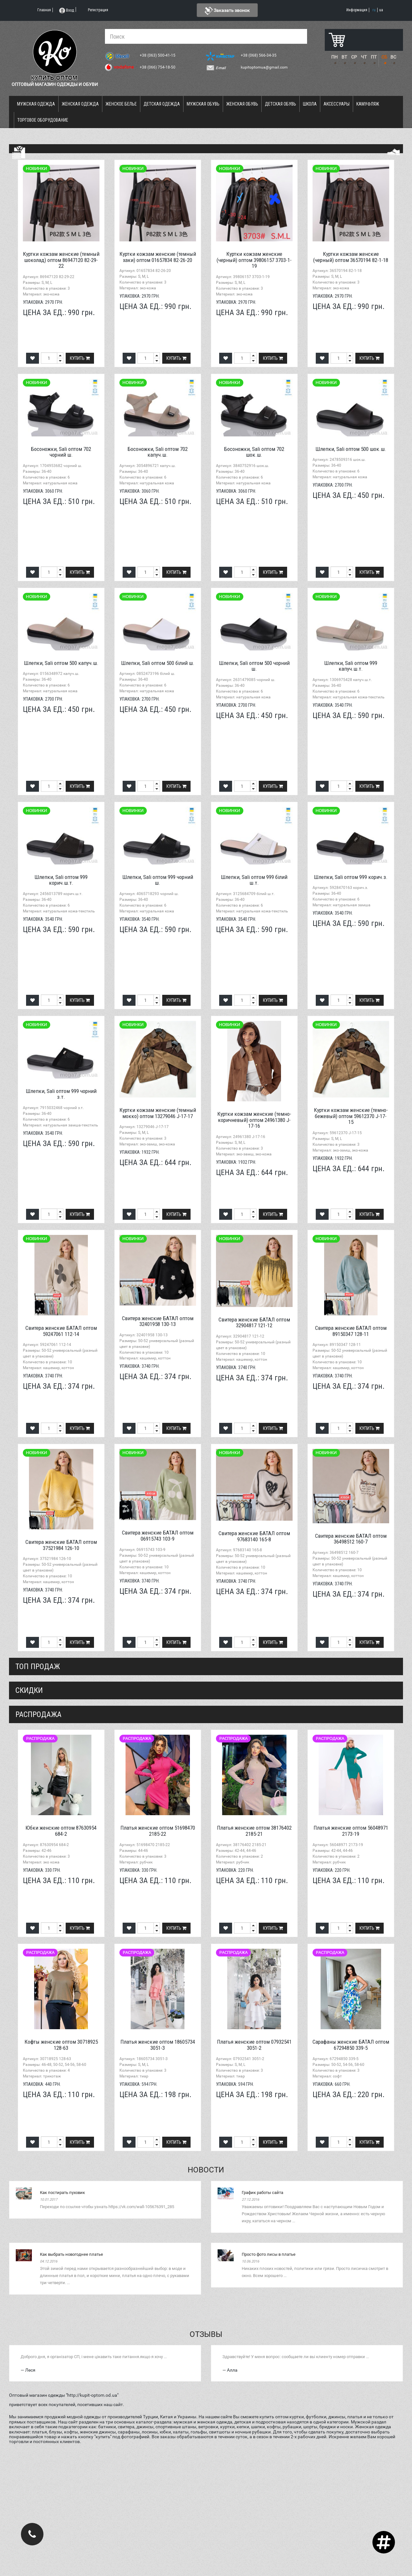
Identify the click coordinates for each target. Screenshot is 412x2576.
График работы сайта (262, 2192)
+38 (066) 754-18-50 (158, 67)
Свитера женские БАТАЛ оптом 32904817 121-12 (254, 1322)
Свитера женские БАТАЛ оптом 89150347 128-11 (351, 1331)
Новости (206, 2169)
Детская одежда (162, 104)
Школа (310, 104)
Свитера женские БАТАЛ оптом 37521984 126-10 (61, 1545)
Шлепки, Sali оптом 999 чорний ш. (157, 880)
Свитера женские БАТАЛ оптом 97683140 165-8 (254, 1536)
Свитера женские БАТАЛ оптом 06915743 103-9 (157, 1535)
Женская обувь (242, 104)
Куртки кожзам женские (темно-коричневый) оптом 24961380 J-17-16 (254, 1120)
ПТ (374, 57)
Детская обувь (280, 104)
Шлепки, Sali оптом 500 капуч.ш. (61, 663)
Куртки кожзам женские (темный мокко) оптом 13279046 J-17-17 (157, 1113)
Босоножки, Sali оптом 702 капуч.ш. (157, 452)
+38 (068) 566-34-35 (259, 55)
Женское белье (121, 104)
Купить (80, 358)
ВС (393, 57)
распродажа (38, 1714)
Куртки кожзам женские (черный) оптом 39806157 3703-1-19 (254, 260)
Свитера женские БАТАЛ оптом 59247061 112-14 (61, 1331)
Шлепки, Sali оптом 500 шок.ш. (350, 449)
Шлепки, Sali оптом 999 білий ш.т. (254, 880)
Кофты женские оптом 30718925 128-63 (61, 2045)
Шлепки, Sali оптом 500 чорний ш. (254, 666)
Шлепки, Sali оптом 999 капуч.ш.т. (350, 666)
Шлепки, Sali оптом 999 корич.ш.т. (61, 880)
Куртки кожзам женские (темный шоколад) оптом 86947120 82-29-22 (61, 260)
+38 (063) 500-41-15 (158, 55)
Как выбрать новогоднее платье (71, 2254)
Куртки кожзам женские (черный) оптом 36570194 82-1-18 (350, 257)
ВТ (344, 57)
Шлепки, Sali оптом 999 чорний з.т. (61, 1094)
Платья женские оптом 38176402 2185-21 (254, 1831)
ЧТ (364, 57)
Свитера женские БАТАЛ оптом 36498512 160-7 (351, 1539)
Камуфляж (367, 104)
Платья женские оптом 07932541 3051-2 (254, 2045)
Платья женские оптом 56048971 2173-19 (351, 1831)
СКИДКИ (29, 1690)
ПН (334, 57)
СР (354, 57)
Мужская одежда (36, 104)
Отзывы (206, 2334)
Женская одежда (80, 104)
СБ (384, 57)
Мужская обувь (203, 104)
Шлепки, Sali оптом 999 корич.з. (351, 877)
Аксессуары (336, 104)
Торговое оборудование (42, 120)
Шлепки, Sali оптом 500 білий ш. (157, 663)
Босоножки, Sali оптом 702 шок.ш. (254, 452)
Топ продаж (37, 1666)
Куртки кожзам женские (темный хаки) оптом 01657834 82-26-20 (157, 257)
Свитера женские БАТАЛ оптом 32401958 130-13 (157, 1321)
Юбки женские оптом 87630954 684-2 (61, 1831)
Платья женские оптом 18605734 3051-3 (157, 2045)
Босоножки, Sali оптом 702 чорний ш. (61, 452)
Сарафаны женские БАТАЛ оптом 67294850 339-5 (351, 2045)
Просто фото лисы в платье (268, 2254)
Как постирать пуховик (62, 2192)
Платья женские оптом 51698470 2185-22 (157, 1831)
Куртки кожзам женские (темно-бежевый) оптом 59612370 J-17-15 (351, 1116)
